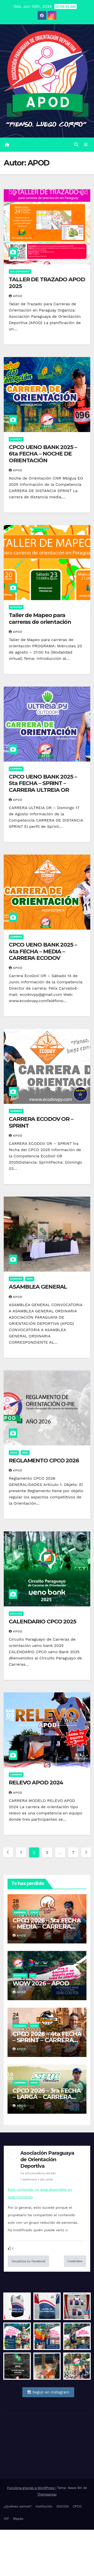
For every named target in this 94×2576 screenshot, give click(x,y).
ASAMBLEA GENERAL (38, 1286)
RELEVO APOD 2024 (36, 1782)
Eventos (16, 607)
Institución (44, 2552)
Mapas (18, 2565)
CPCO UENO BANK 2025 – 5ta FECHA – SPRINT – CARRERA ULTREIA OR (43, 783)
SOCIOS (62, 2552)
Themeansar (47, 2540)
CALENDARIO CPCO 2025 (42, 1621)
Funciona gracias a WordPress (31, 2534)
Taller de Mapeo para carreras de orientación (40, 618)
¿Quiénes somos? (18, 2552)
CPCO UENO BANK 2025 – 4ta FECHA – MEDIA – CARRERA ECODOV (43, 951)
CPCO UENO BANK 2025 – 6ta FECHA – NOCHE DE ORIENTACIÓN (43, 454)
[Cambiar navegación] (85, 145)
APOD (15, 296)
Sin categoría (20, 271)
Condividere (75, 2261)
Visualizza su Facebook (28, 2261)
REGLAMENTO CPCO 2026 (44, 1460)
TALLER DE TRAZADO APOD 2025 (47, 282)
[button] (76, 144)
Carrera (16, 439)
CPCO (13, 1452)
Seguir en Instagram (48, 2392)
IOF (6, 2565)
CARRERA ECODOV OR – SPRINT (41, 1122)
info (30, 1278)
